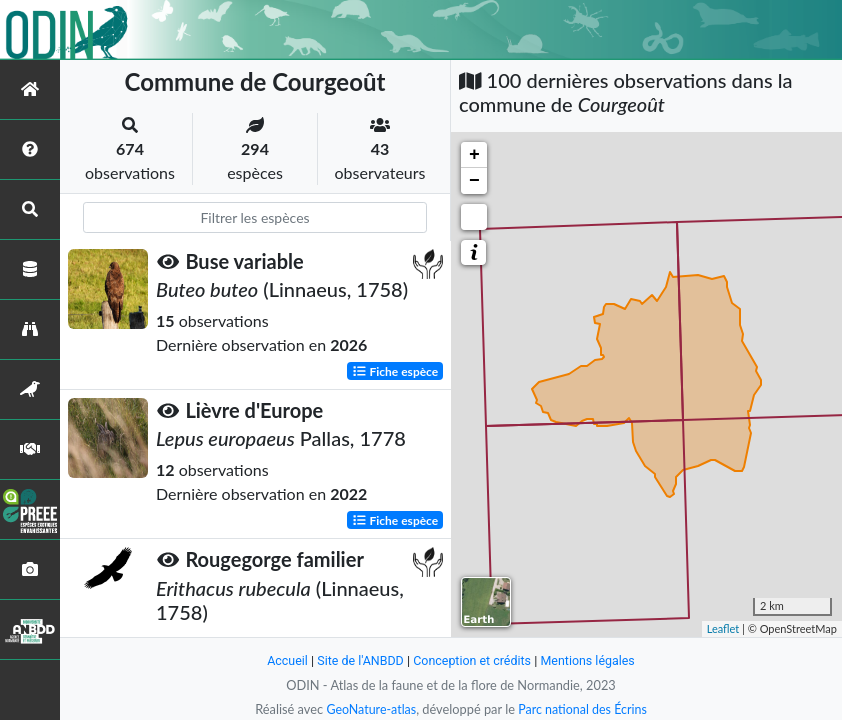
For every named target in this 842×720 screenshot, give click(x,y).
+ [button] (474, 155)
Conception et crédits (472, 660)
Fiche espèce (395, 370)
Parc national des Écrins (584, 709)
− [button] (474, 181)
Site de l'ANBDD (358, 660)
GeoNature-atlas (369, 709)
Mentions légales (591, 660)
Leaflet (723, 628)
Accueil (283, 660)
